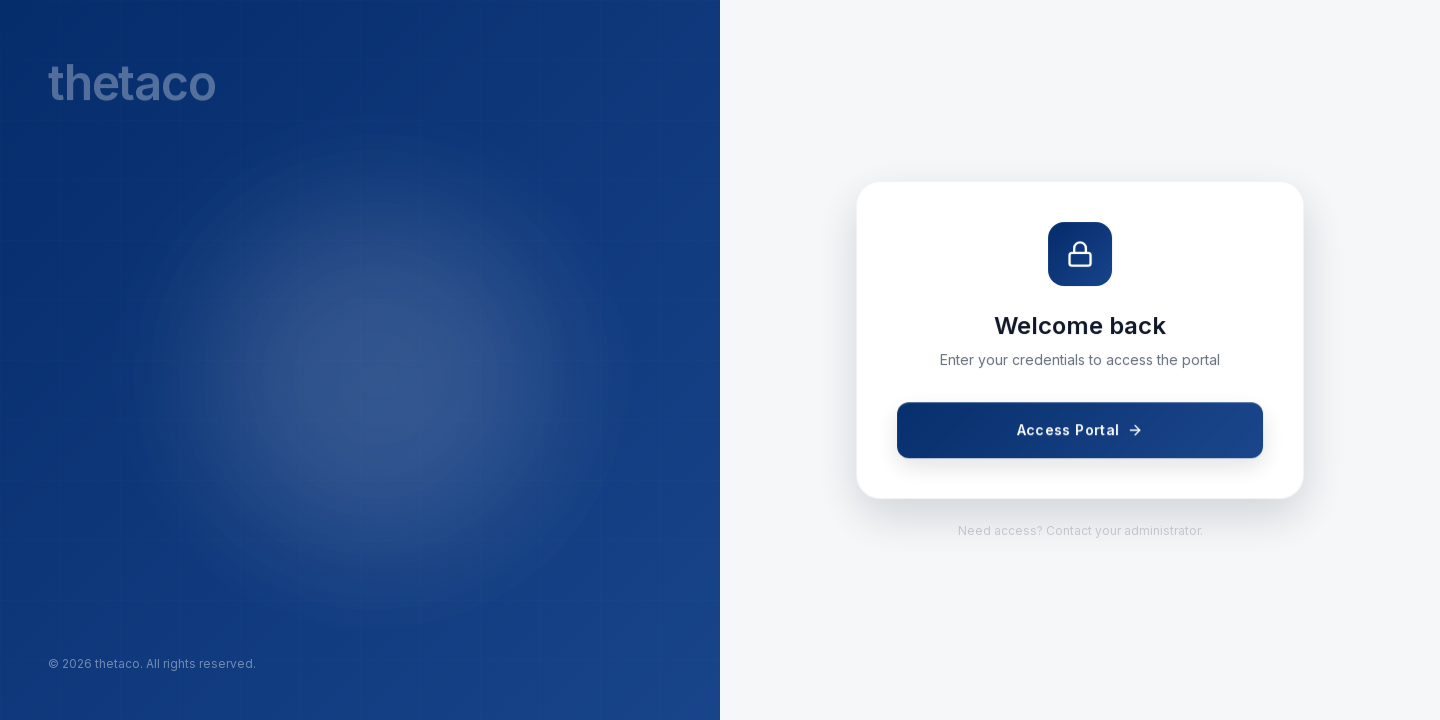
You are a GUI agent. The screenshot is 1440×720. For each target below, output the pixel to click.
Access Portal (1080, 431)
